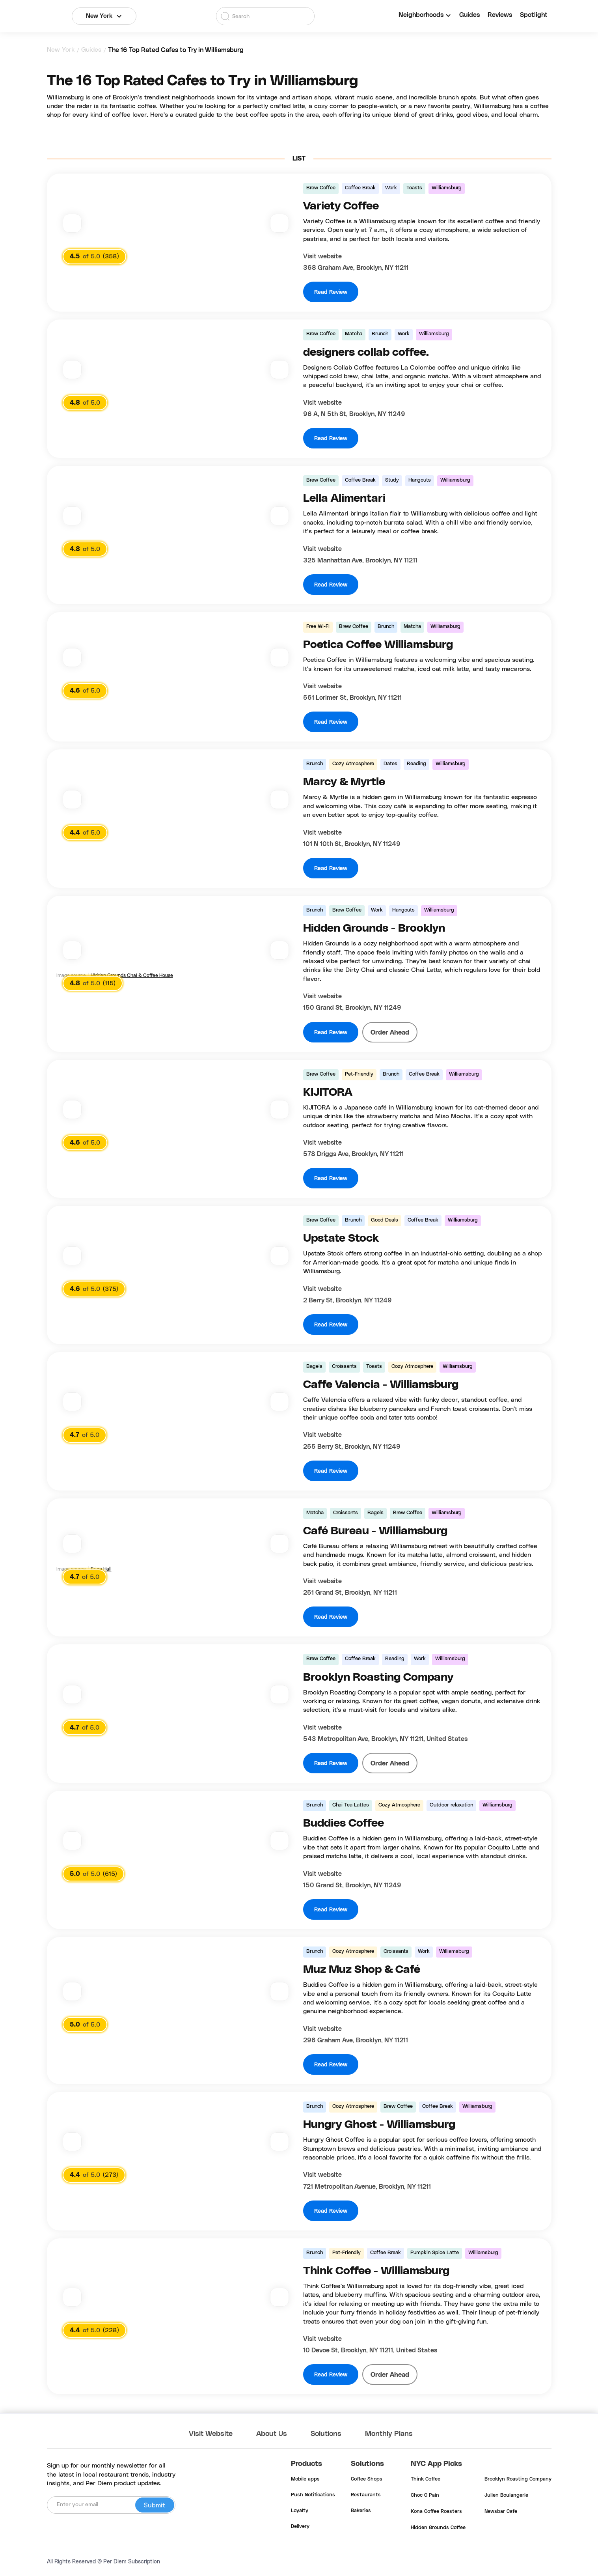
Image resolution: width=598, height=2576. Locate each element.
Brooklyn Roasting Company (517, 2479)
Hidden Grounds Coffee (438, 2528)
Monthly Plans (389, 2434)
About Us (271, 2434)
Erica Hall (101, 1569)
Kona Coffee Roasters (436, 2511)
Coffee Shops (366, 2479)
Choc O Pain (425, 2495)
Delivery (300, 2526)
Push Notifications (313, 2495)
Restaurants (366, 2495)
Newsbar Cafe (500, 2511)
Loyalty (299, 2511)
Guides (469, 15)
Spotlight (534, 15)
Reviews (500, 15)
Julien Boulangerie (506, 2495)
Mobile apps (305, 2479)
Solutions (326, 2434)
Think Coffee (425, 2479)
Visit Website (211, 2434)
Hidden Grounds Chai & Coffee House (132, 975)
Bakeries (361, 2511)
